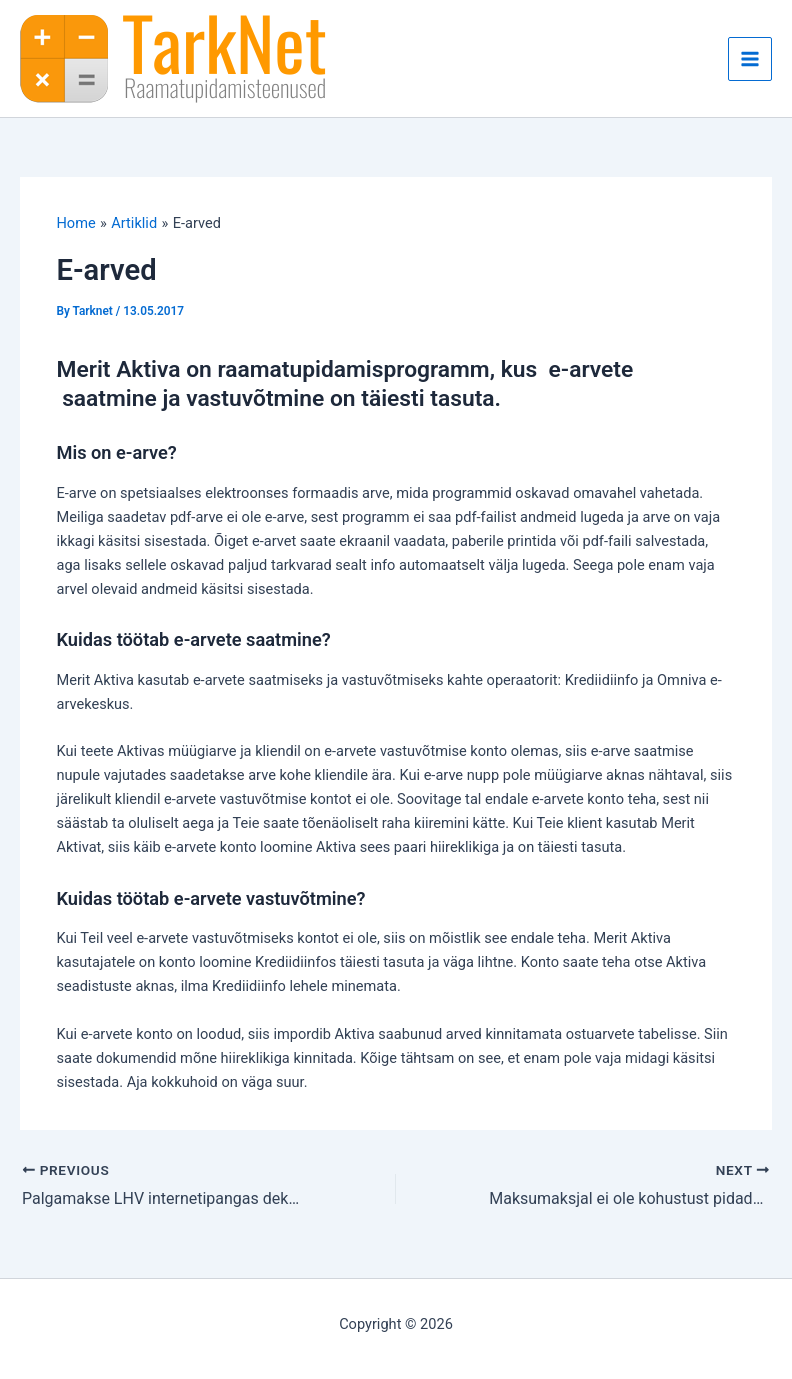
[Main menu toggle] (750, 59)
